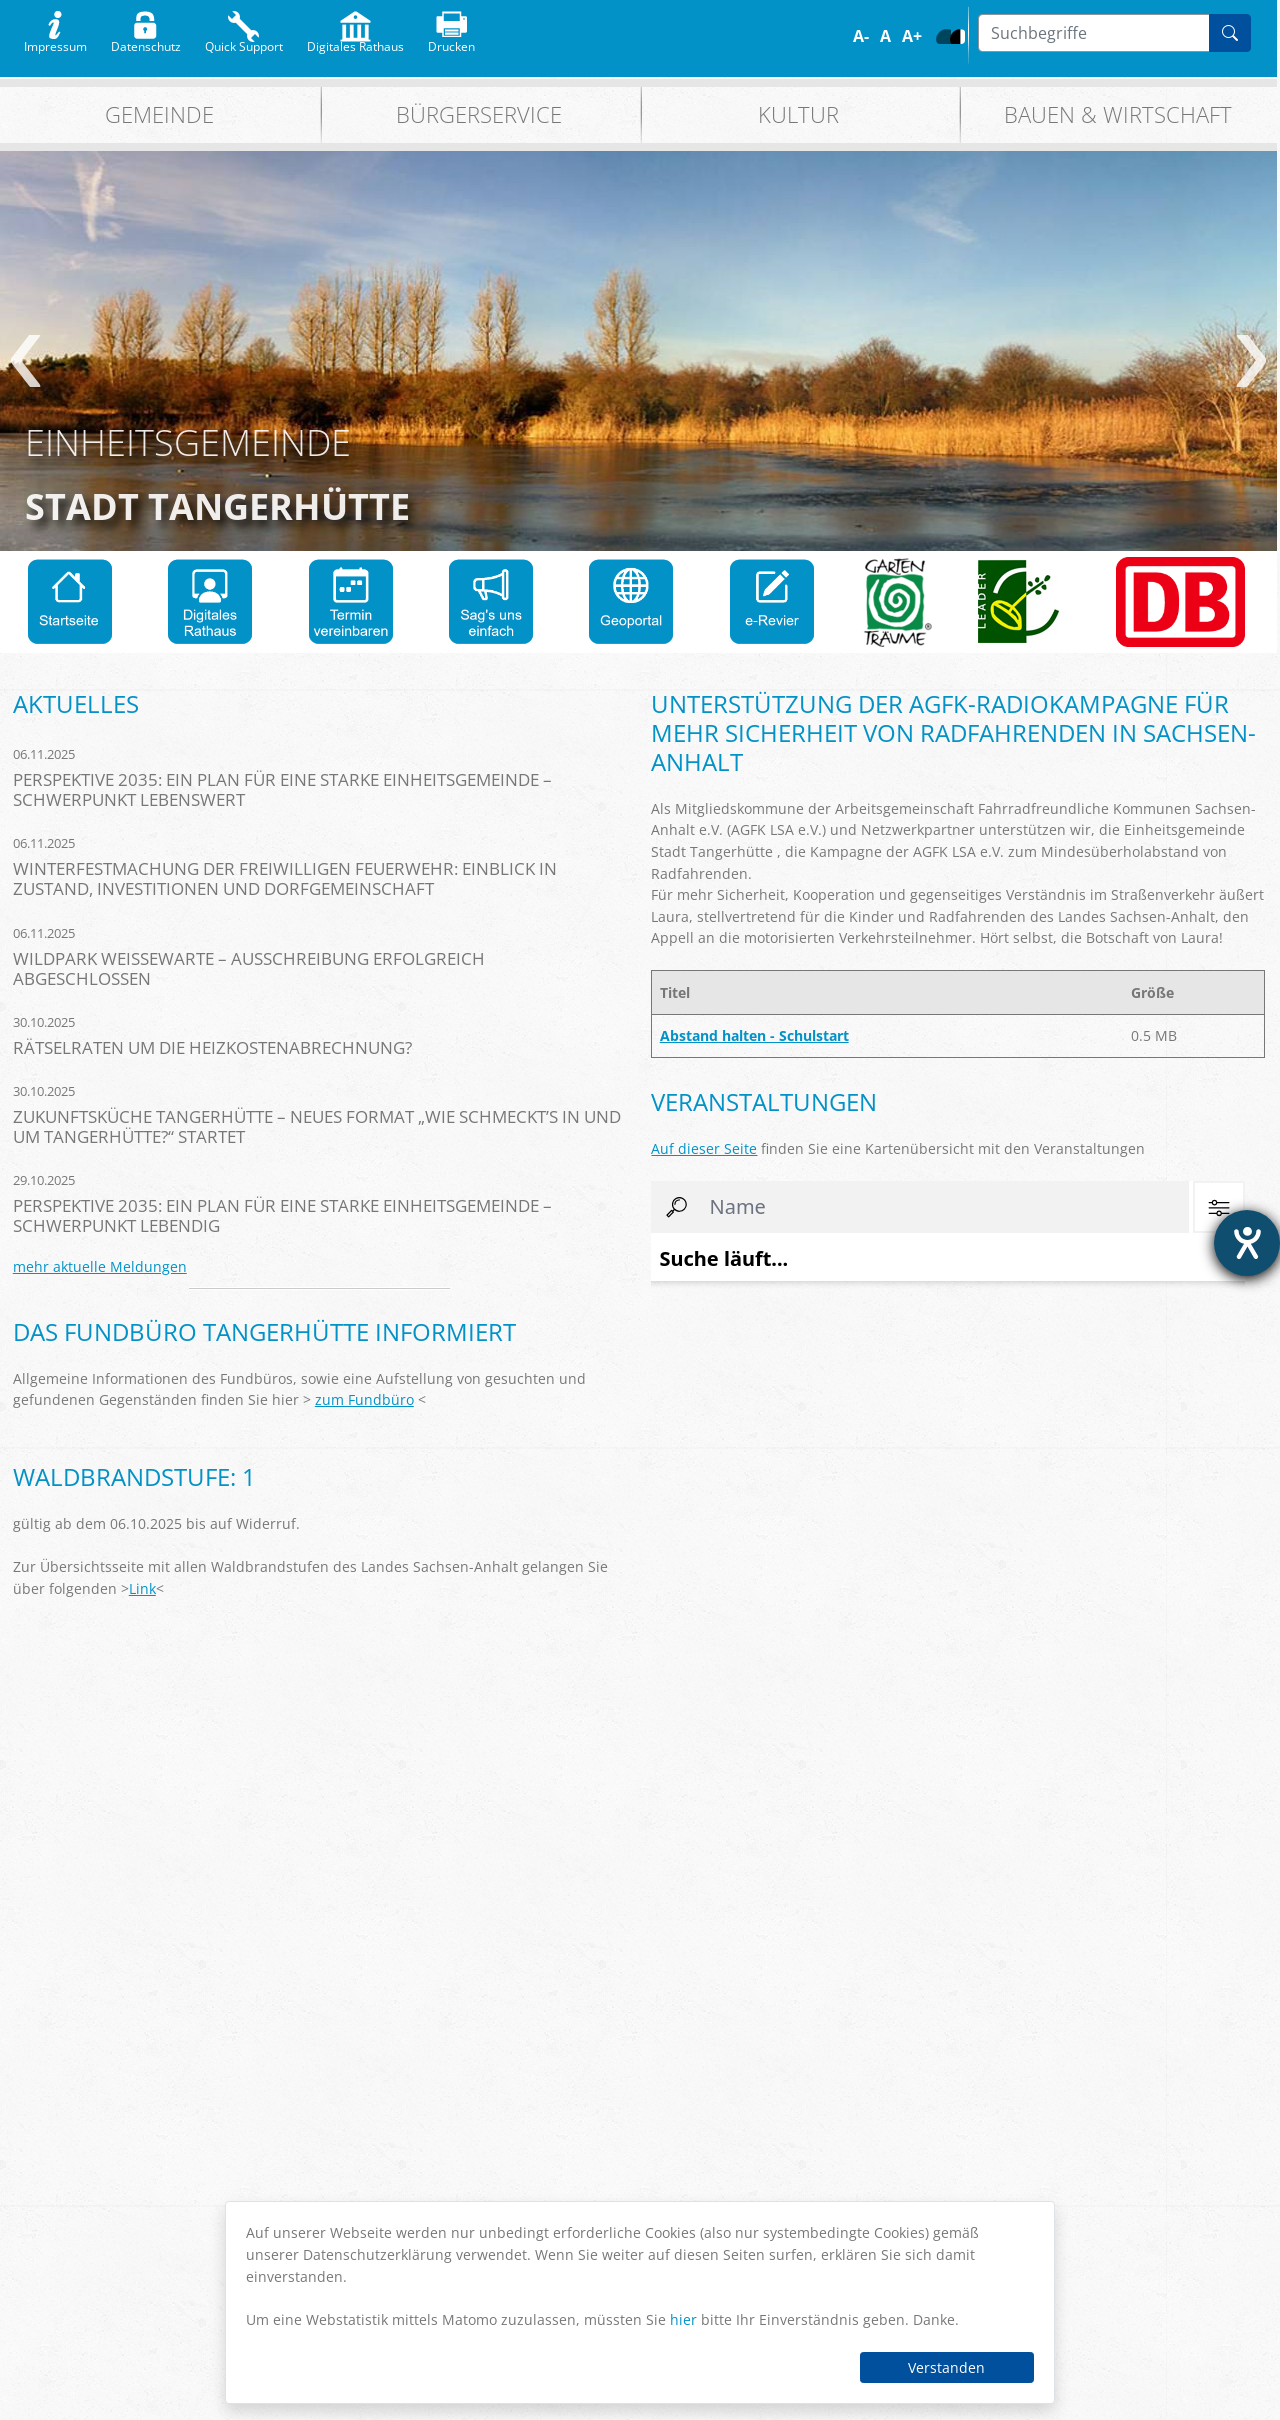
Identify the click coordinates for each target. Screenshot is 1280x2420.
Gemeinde (159, 114)
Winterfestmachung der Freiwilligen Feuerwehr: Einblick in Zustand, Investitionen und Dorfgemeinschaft (285, 878)
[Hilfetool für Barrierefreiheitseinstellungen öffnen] (1247, 1243)
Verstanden (946, 2367)
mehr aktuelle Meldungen (100, 1266)
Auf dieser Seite (704, 1148)
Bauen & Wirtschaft (1118, 114)
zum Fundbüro (364, 1399)
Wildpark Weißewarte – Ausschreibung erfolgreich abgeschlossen (249, 968)
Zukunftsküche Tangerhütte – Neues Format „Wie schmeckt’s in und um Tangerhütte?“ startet (317, 1126)
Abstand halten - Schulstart (754, 1035)
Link (142, 1588)
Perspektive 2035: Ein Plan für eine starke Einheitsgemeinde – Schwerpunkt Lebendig (282, 1215)
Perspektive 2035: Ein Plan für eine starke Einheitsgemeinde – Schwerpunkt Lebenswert (282, 789)
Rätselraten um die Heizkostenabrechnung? (212, 1047)
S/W (957, 36)
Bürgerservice (479, 114)
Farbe (943, 36)
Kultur (798, 114)
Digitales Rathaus (355, 42)
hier (683, 2319)
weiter (1251, 361)
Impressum (55, 42)
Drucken (451, 42)
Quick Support (244, 42)
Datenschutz (146, 42)
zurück (25, 361)
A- (861, 36)
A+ (912, 36)
